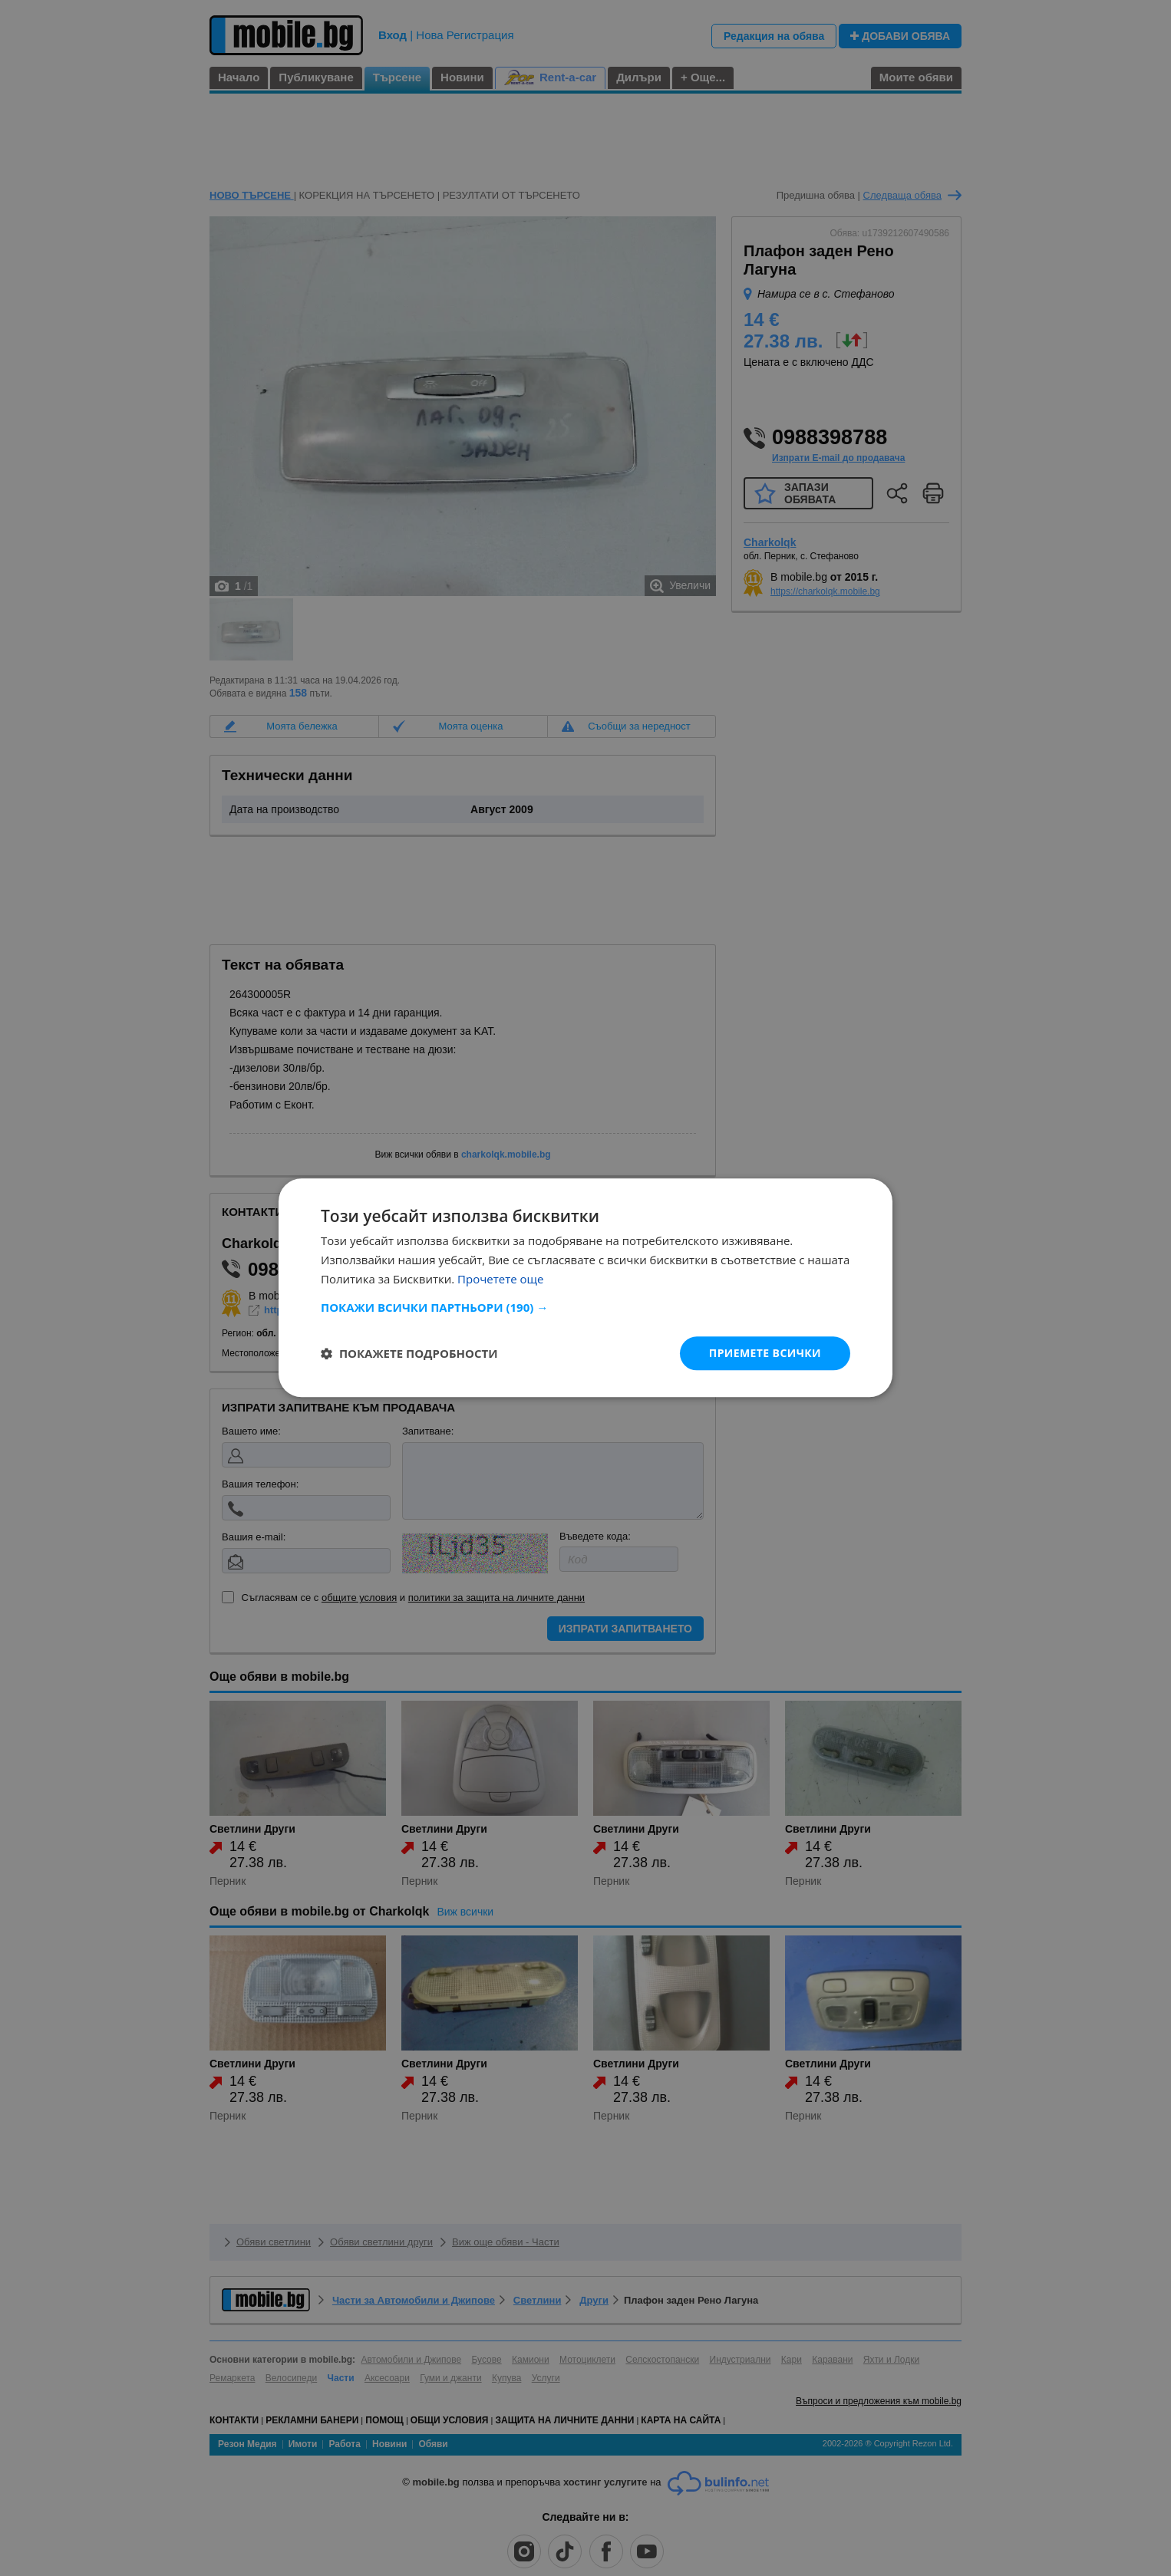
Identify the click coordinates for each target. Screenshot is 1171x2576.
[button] (585, 1307)
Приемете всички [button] (765, 1353)
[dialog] (585, 1287)
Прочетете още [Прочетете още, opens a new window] (500, 1278)
